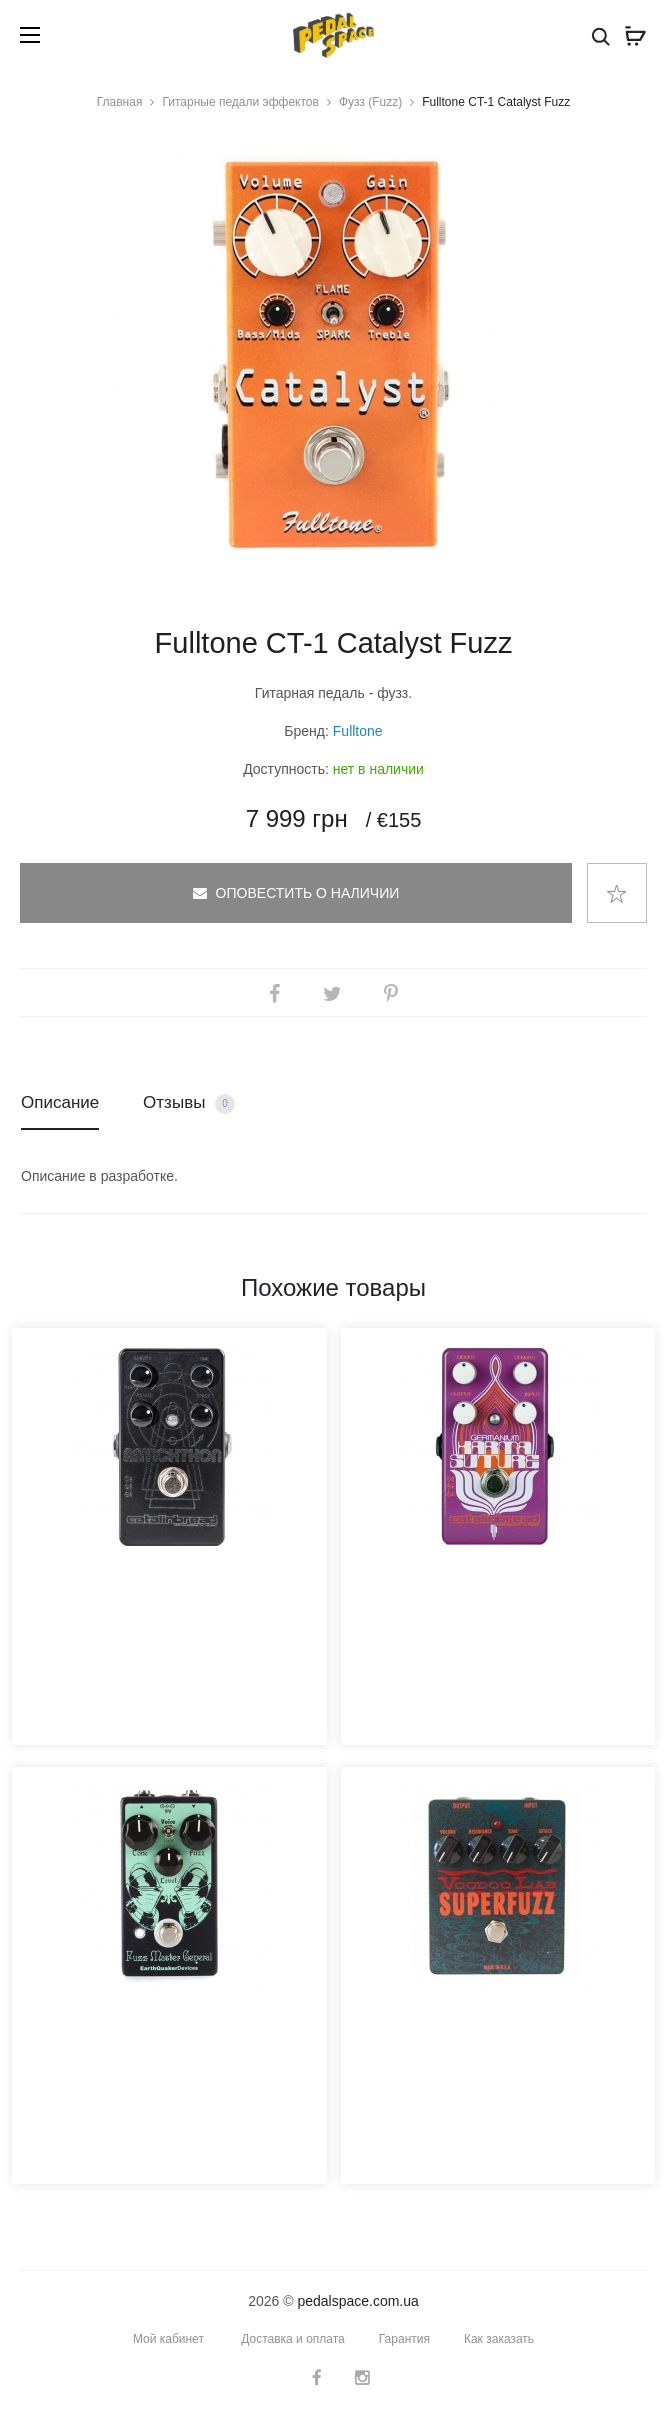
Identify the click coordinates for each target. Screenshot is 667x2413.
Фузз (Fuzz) (370, 102)
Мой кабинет (168, 2339)
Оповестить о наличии (296, 893)
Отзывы (189, 1103)
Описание (60, 1102)
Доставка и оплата (293, 2339)
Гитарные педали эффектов (240, 102)
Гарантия (404, 2339)
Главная (120, 102)
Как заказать (499, 2339)
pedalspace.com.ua (357, 2301)
